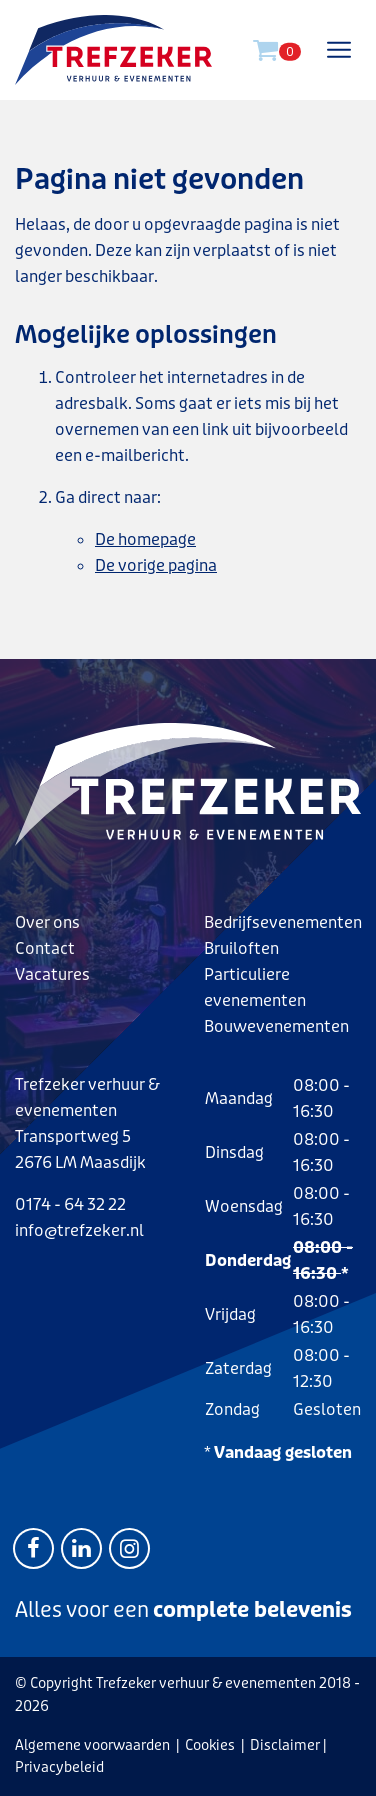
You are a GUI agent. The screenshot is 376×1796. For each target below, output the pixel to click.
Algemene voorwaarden (92, 1745)
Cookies (210, 1745)
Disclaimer (285, 1745)
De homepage (145, 539)
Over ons (47, 922)
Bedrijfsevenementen (283, 922)
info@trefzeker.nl (79, 1230)
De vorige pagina (156, 565)
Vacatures (52, 974)
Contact (45, 948)
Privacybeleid (59, 1767)
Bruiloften (241, 948)
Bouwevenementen (276, 1026)
